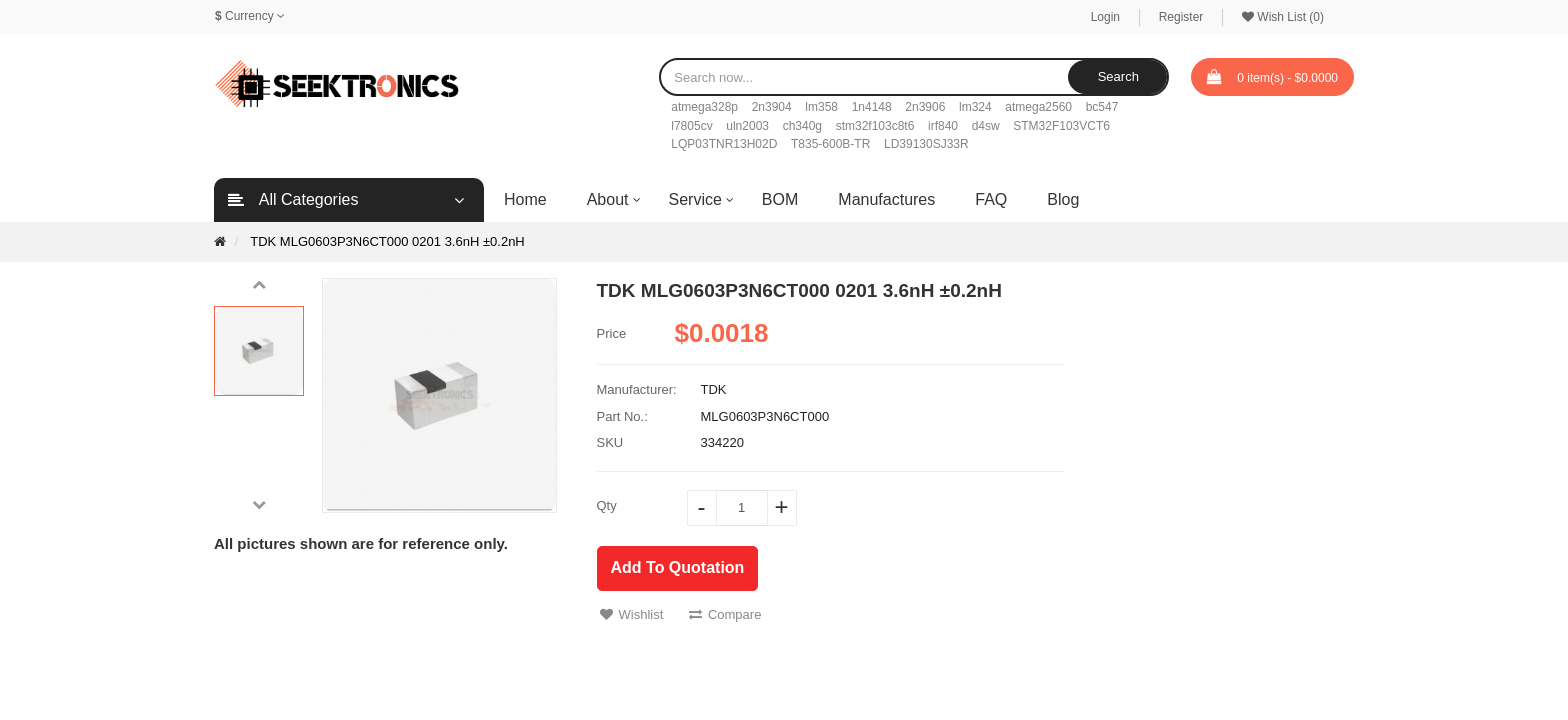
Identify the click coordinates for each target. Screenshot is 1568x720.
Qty (607, 505)
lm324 (975, 107)
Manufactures (886, 199)
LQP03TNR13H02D (724, 144)
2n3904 (772, 107)
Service (695, 199)
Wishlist (632, 614)
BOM (780, 199)
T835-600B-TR (830, 144)
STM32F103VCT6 (1061, 126)
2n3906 (925, 107)
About (608, 199)
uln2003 (747, 126)
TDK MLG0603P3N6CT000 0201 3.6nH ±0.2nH (387, 241)
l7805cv (691, 126)
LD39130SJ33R (926, 144)
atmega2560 (1038, 107)
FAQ (991, 199)
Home (525, 199)
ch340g (802, 126)
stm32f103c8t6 (875, 126)
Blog (1063, 199)
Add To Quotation (678, 567)
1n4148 (872, 107)
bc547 (1102, 107)
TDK (714, 389)
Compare (725, 614)
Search (1118, 76)
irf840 (943, 126)
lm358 (821, 107)
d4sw (986, 126)
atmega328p (704, 107)
